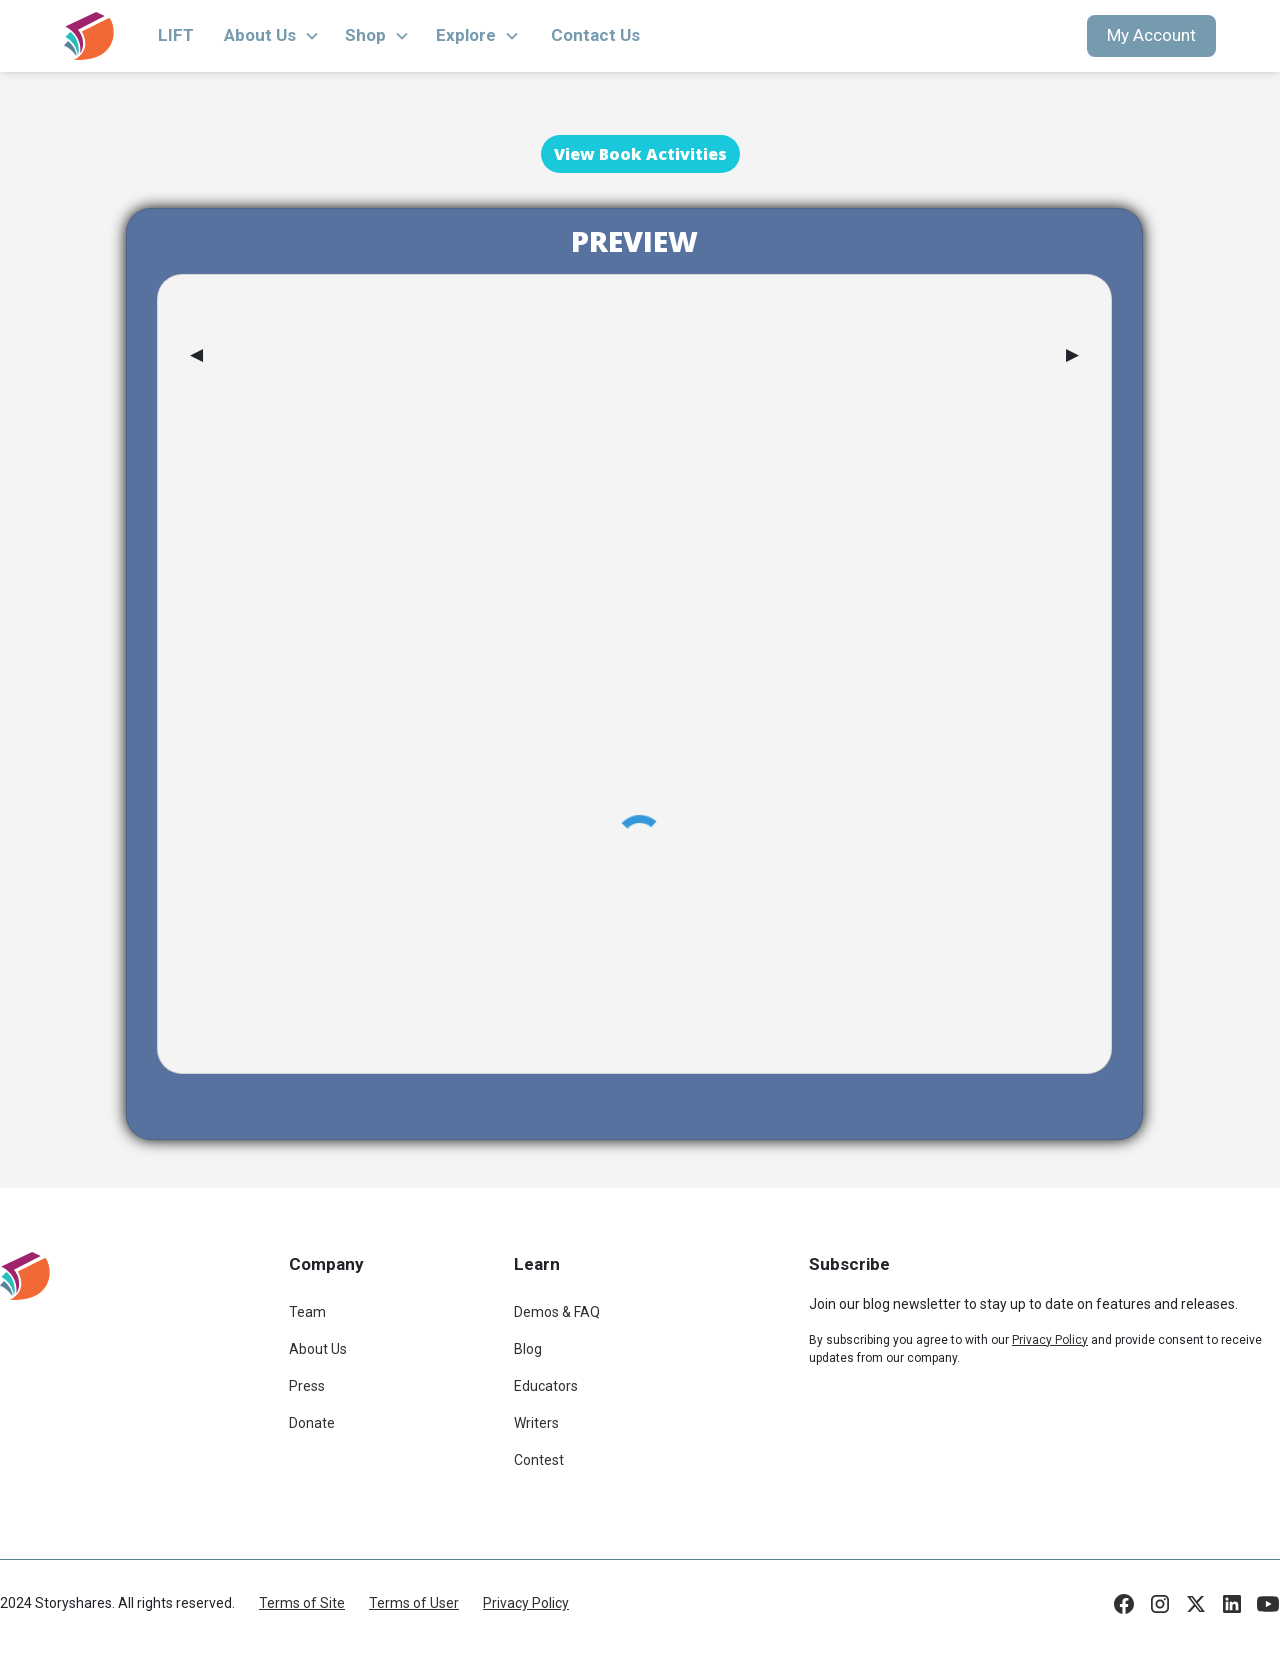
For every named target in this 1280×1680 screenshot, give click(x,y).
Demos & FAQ (557, 1312)
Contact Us (595, 35)
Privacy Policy (526, 1603)
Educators (546, 1386)
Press (307, 1386)
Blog (528, 1349)
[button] (272, 36)
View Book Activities (640, 154)
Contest (539, 1460)
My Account (1151, 35)
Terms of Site (302, 1603)
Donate (312, 1423)
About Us (318, 1349)
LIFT (176, 35)
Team (307, 1312)
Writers (536, 1423)
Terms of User (414, 1603)
